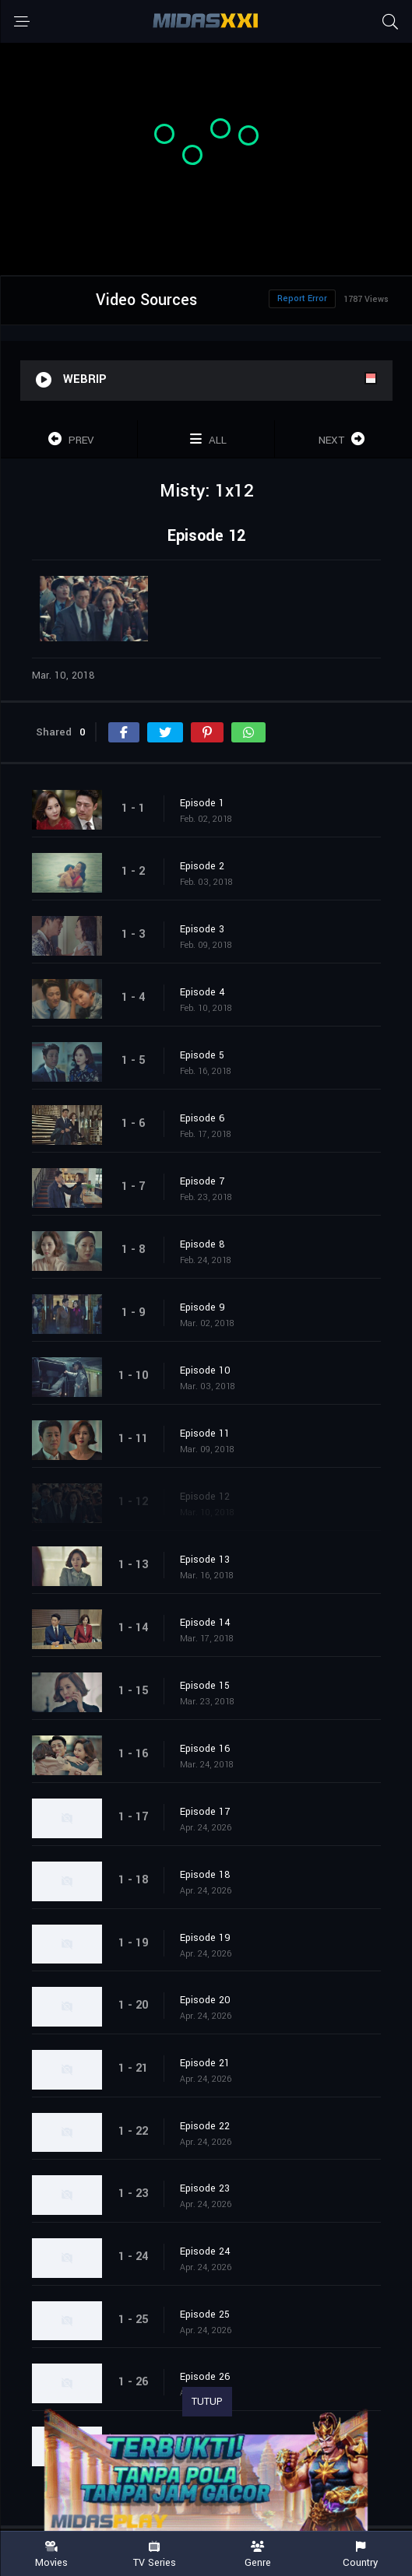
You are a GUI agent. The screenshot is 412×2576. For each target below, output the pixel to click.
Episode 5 (202, 1055)
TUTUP (207, 2402)
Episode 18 (205, 1875)
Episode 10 (205, 1370)
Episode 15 (205, 1686)
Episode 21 (205, 2063)
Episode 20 (205, 2000)
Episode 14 (205, 1623)
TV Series (154, 2554)
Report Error (302, 298)
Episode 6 (202, 1118)
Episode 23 (205, 2188)
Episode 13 (205, 1560)
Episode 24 (205, 2251)
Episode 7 (202, 1181)
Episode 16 (205, 1749)
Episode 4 (202, 992)
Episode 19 (205, 1938)
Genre (257, 2554)
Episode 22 (205, 2126)
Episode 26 (205, 2377)
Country (360, 2554)
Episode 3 (202, 929)
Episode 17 (205, 1812)
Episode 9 (202, 1307)
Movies (51, 2554)
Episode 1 (202, 803)
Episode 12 (205, 1497)
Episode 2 (202, 866)
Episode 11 (205, 1434)
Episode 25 (205, 2315)
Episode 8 (202, 1244)
